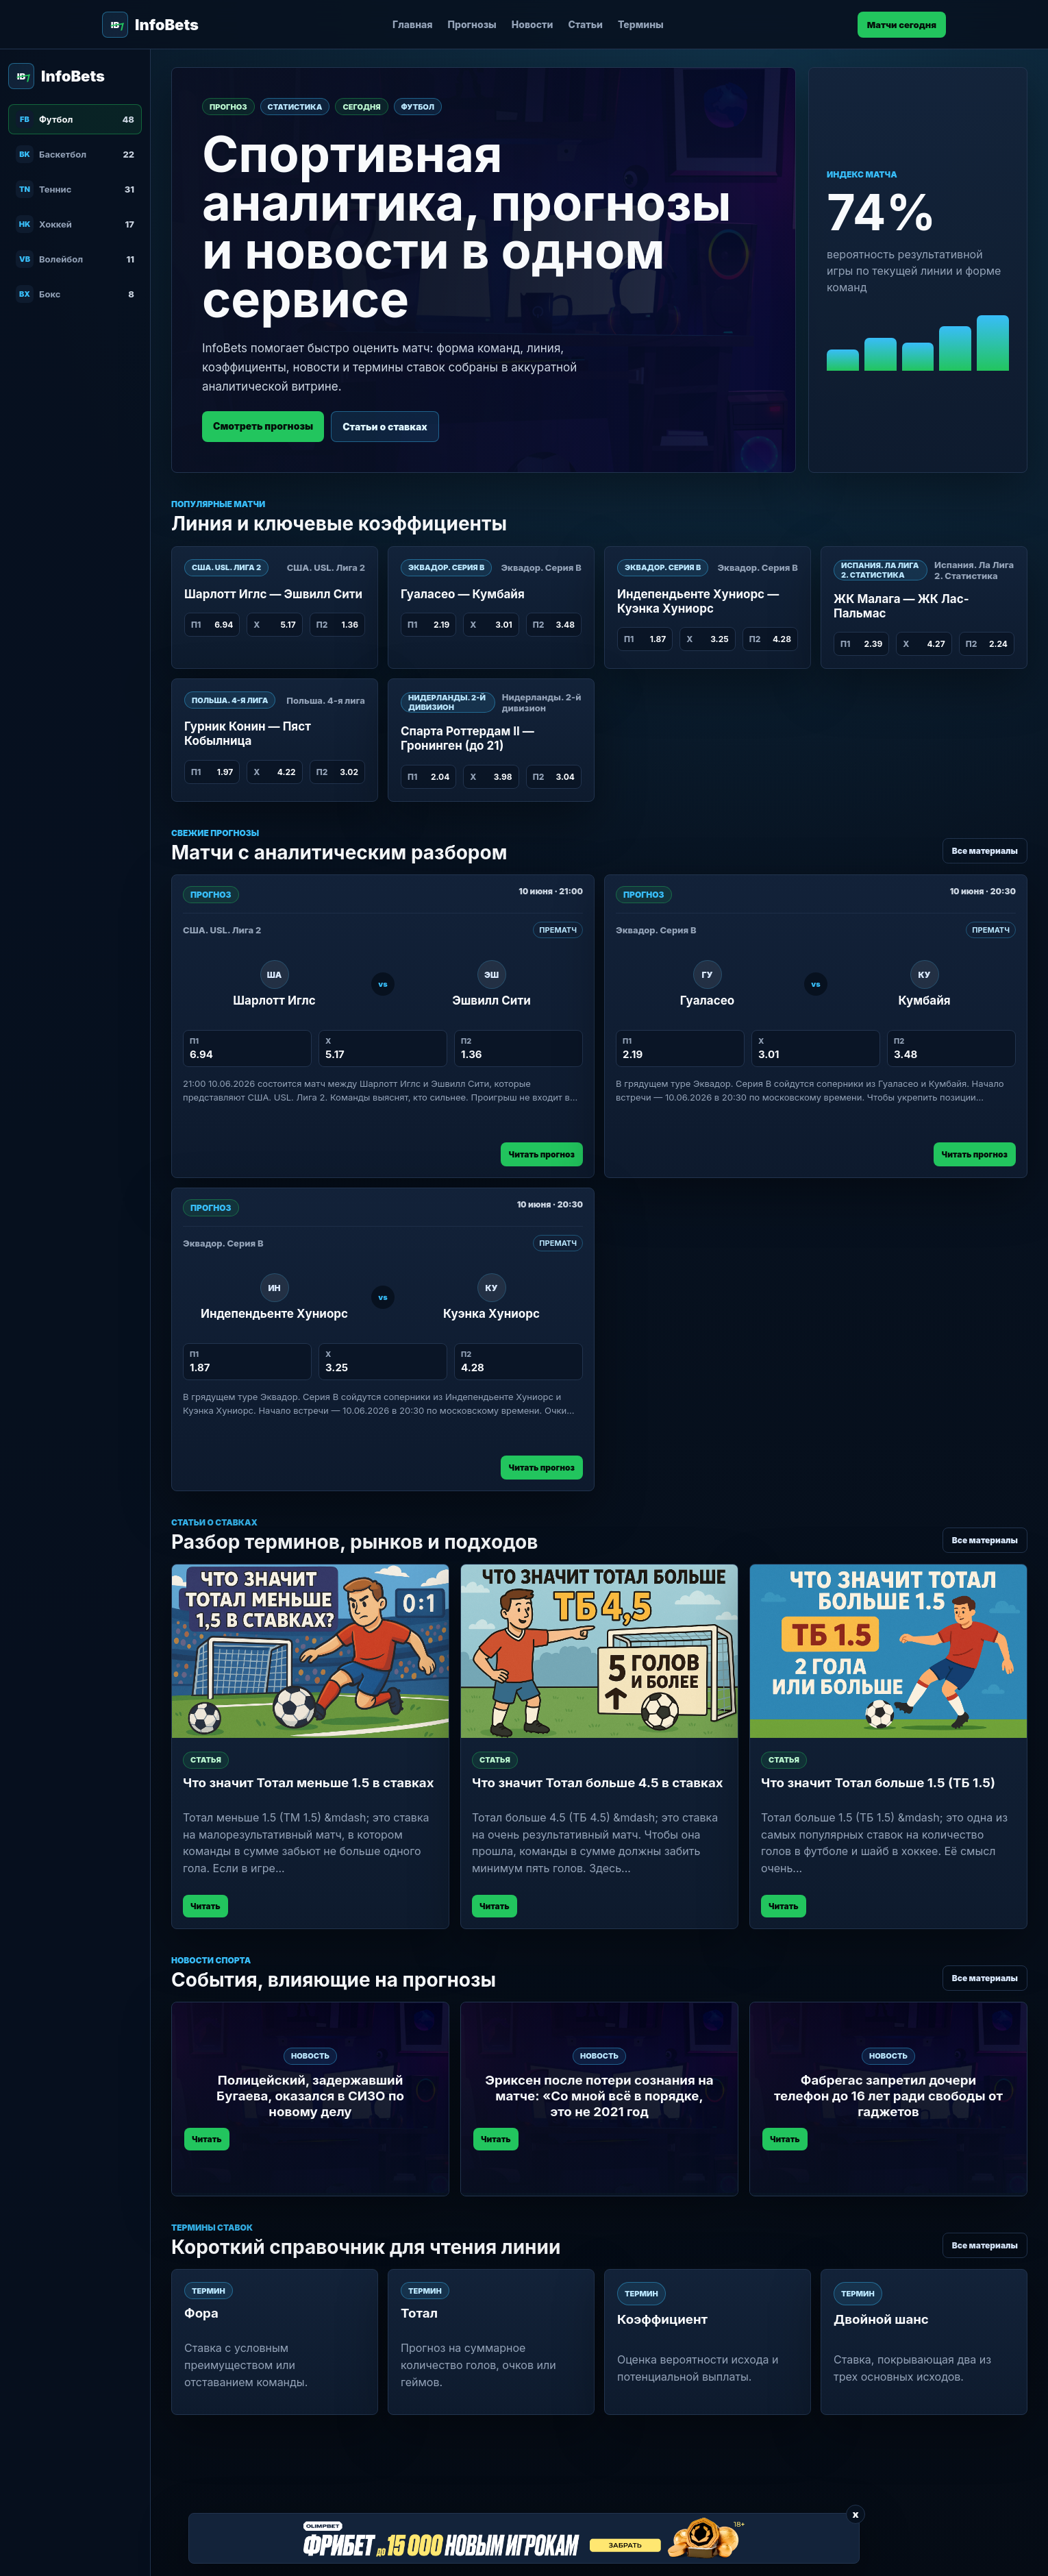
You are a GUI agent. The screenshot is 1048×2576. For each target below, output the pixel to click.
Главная (412, 24)
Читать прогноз (542, 1154)
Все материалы (985, 851)
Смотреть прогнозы (263, 426)
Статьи (585, 24)
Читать (205, 1906)
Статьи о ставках (384, 426)
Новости (532, 24)
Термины (641, 24)
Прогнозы (472, 24)
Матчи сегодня (901, 24)
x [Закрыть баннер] (855, 2513)
